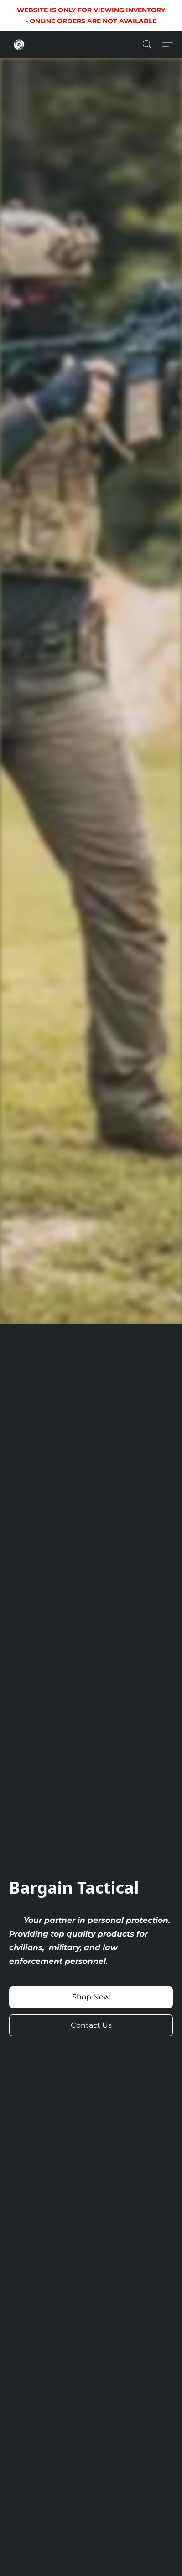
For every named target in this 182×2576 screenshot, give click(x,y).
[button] (19, 44)
